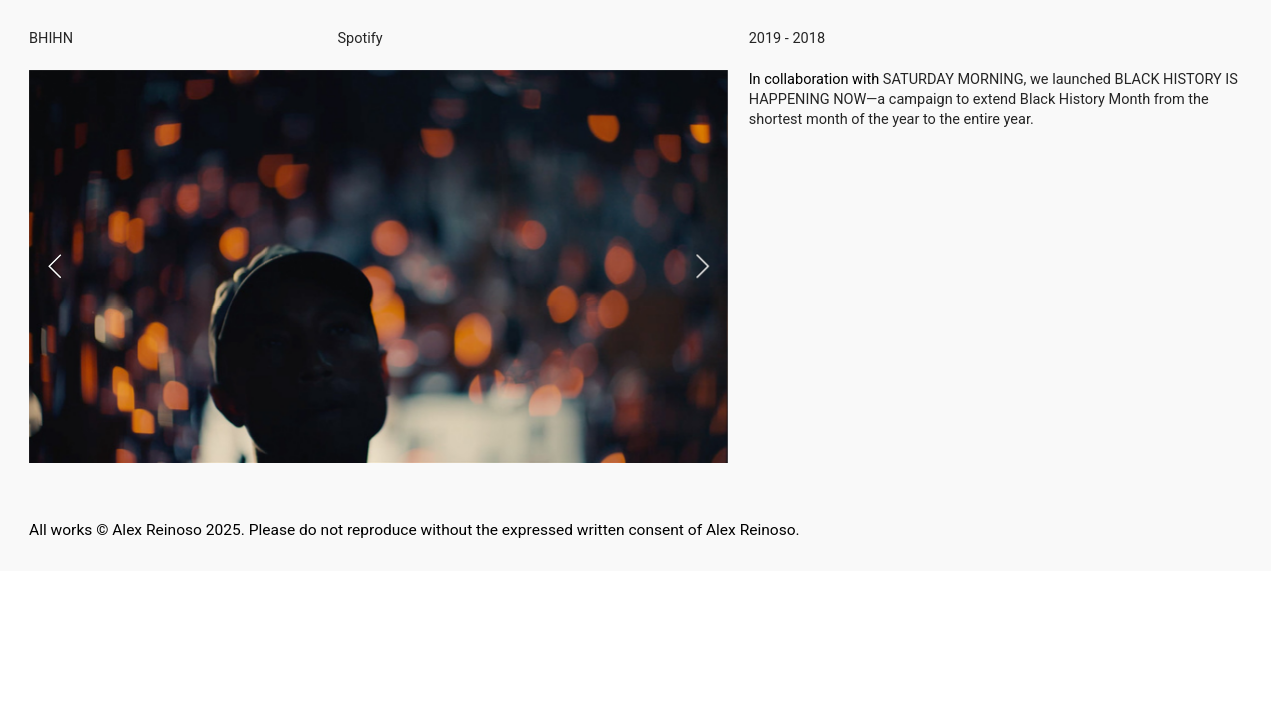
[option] (378, 266)
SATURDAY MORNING (953, 79)
